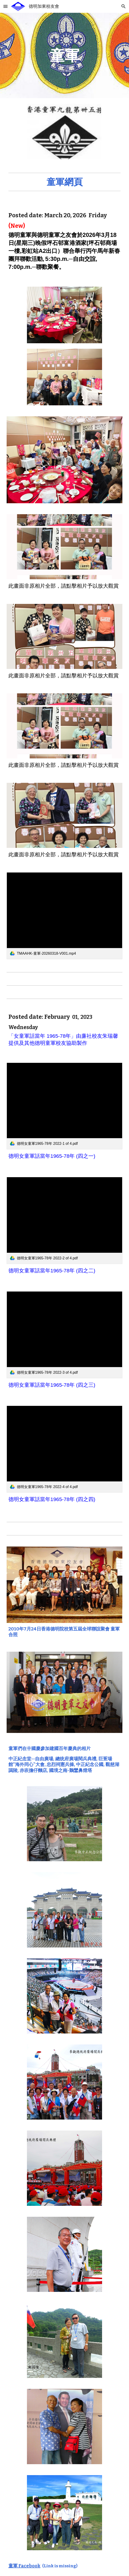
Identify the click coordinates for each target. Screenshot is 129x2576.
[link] (64, 915)
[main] (64, 55)
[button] (5, 6)
